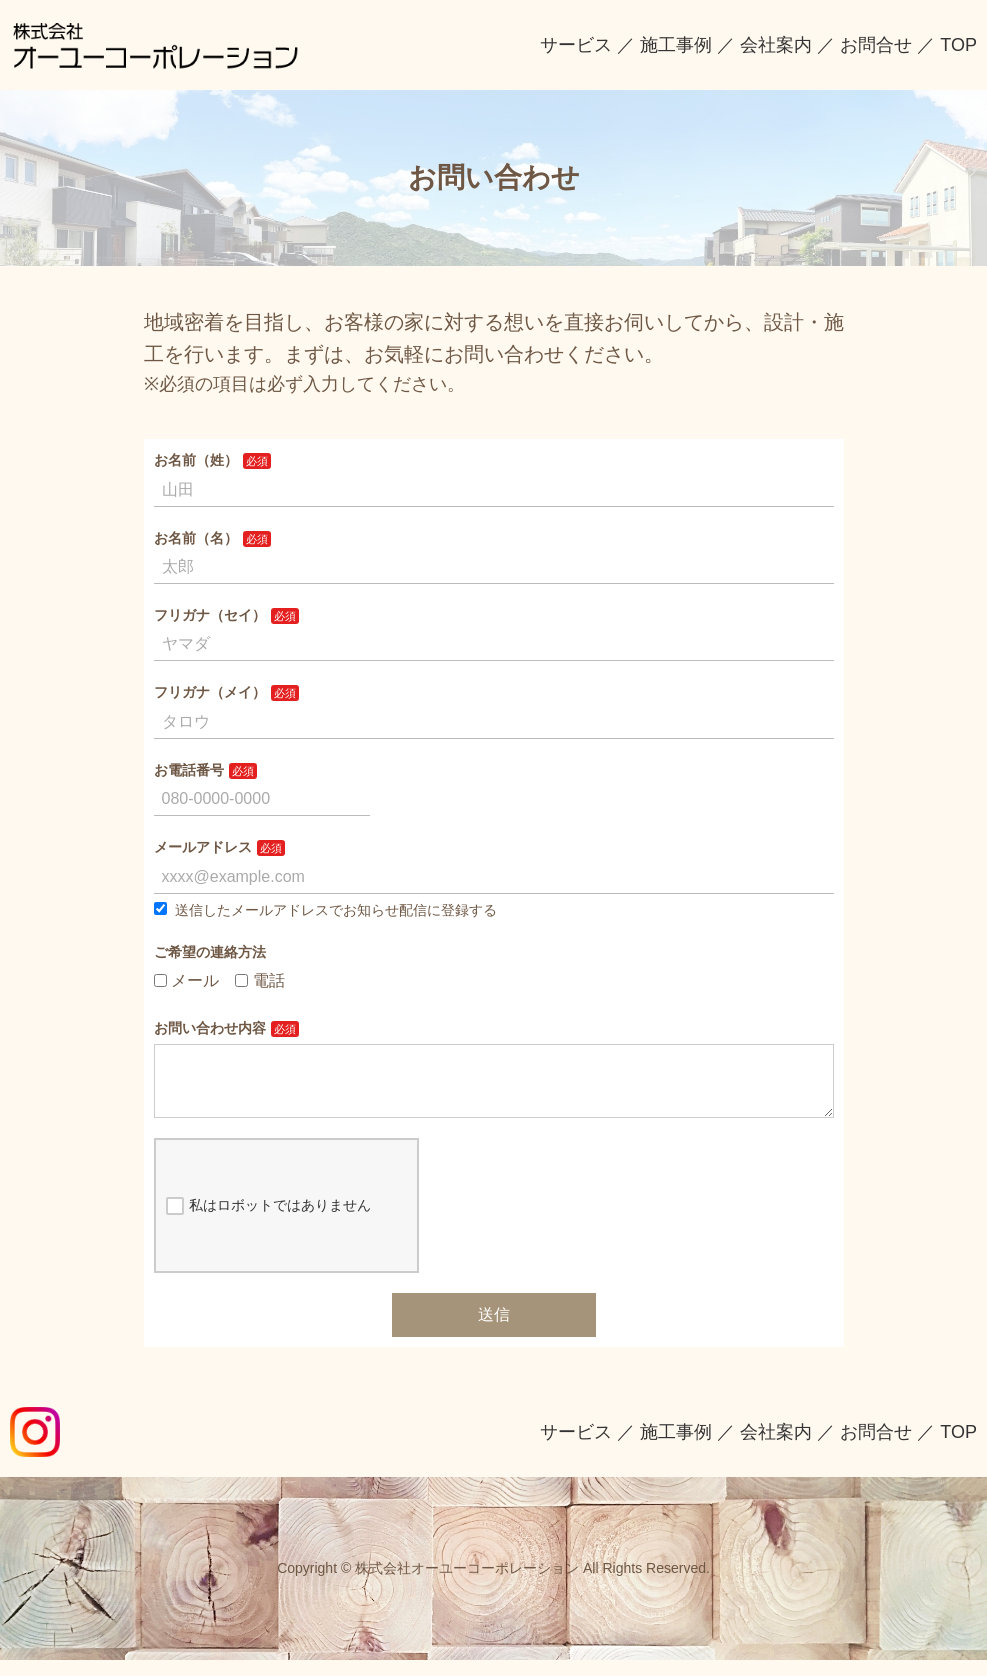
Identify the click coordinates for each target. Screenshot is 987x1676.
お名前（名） (196, 538)
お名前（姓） (196, 460)
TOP (958, 45)
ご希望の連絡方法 (210, 952)
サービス (576, 45)
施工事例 (676, 45)
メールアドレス (203, 847)
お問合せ (876, 45)
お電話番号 (189, 770)
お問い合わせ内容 (210, 1028)
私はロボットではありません (268, 1222)
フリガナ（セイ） (210, 615)
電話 (260, 980)
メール (187, 980)
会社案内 (776, 45)
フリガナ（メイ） (210, 692)
